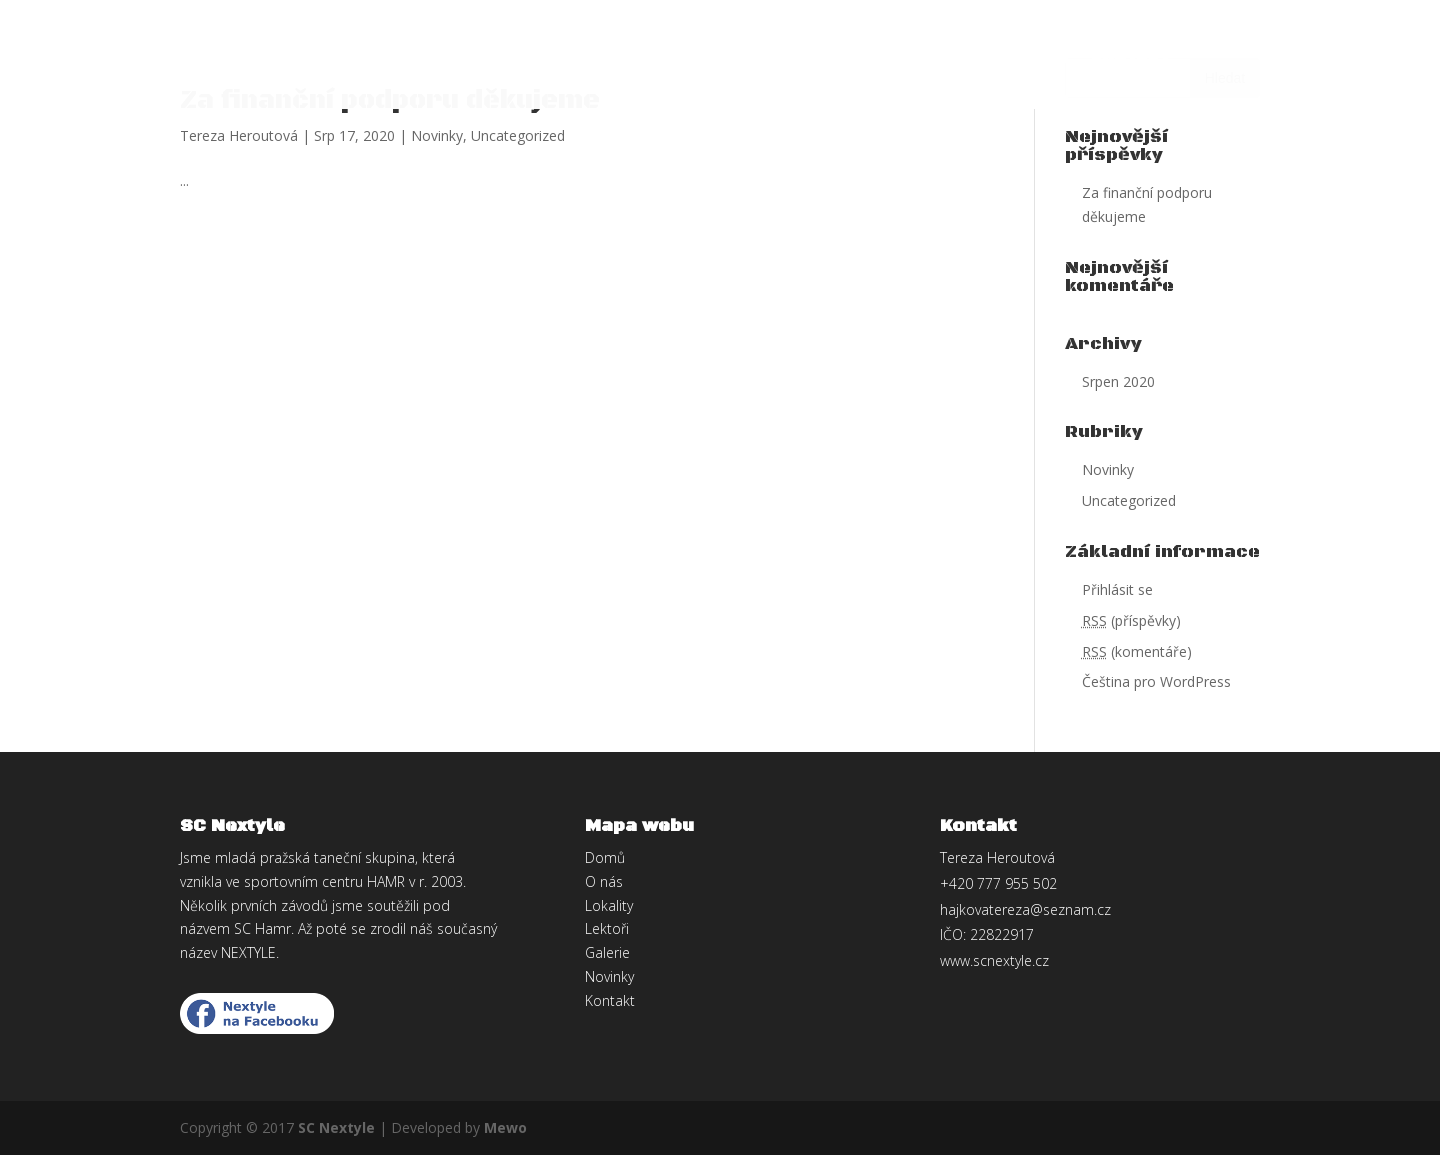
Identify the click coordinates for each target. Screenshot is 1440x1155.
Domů (312, 59)
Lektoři (592, 59)
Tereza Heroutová (239, 135)
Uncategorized (518, 135)
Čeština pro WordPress (1156, 681)
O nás (389, 59)
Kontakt (1130, 59)
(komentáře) (1137, 651)
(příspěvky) (1131, 620)
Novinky (923, 59)
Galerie (1026, 59)
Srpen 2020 (1118, 381)
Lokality (484, 59)
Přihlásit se (1117, 589)
